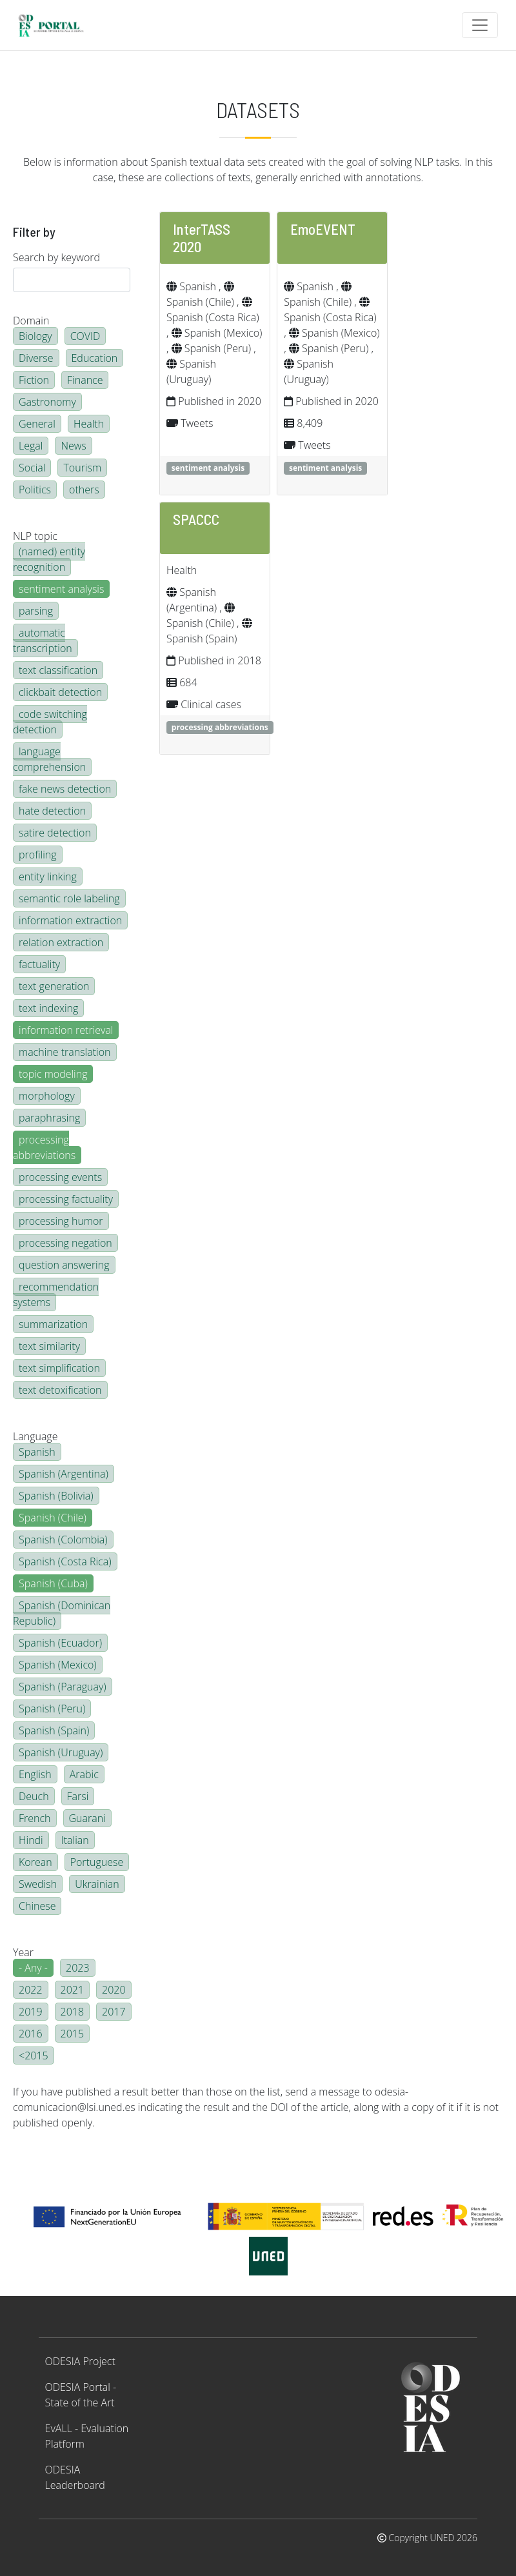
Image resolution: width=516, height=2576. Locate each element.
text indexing (48, 1008)
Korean (35, 1862)
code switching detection (50, 722)
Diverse (36, 358)
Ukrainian (97, 1884)
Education (95, 358)
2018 (72, 2012)
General (37, 424)
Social (32, 468)
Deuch (34, 1796)
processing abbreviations (44, 1147)
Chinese (37, 1906)
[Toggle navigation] (480, 25)
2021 (72, 1990)
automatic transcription (42, 640)
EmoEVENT (322, 229)
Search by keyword (56, 257)
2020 (114, 1990)
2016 (31, 2033)
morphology (47, 1096)
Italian (75, 1840)
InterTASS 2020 (201, 237)
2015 (72, 2033)
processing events (60, 1177)
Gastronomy (47, 402)
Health (89, 424)
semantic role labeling (69, 898)
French (35, 1818)
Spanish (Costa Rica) (65, 1561)
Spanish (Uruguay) (61, 1752)
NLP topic (35, 536)
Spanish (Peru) (52, 1708)
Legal (31, 446)
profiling (38, 854)
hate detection (52, 811)
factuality (39, 964)
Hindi (31, 1840)
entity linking (48, 876)
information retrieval (66, 1030)
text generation (54, 986)
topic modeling (53, 1074)
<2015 (33, 2055)
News (73, 446)
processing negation (65, 1243)
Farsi (78, 1796)
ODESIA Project (80, 2361)
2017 (114, 2012)
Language (35, 1436)
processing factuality (66, 1199)
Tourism (82, 468)
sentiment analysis (61, 589)
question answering (64, 1265)
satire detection (55, 833)
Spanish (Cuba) (53, 1583)
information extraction (70, 920)
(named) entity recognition (49, 559)
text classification (58, 670)
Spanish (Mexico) (58, 1665)
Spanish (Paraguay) (62, 1686)
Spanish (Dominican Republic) (61, 1613)
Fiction (34, 380)
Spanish (37, 1452)
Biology (35, 336)
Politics (35, 489)
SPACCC (196, 519)
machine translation (65, 1052)
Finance (85, 380)
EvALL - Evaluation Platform (87, 2436)
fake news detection (65, 789)
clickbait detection (60, 692)
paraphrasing (49, 1118)
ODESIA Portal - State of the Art (81, 2395)
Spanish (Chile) (52, 1518)
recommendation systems (56, 1294)
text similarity (49, 1346)
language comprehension (49, 759)
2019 (31, 2012)
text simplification (59, 1368)
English (35, 1774)
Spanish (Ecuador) (60, 1643)
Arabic (84, 1774)
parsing (36, 611)
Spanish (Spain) (54, 1730)
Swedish (38, 1884)
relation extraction (61, 942)
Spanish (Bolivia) (56, 1496)
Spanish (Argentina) (63, 1474)
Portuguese (97, 1862)
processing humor (61, 1221)
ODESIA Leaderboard (75, 2477)
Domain (31, 320)
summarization (53, 1324)
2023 (78, 1968)
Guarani (87, 1818)
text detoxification (60, 1390)
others (84, 489)
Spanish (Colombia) (63, 1539)
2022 (31, 1990)
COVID (85, 336)
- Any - (33, 1968)
